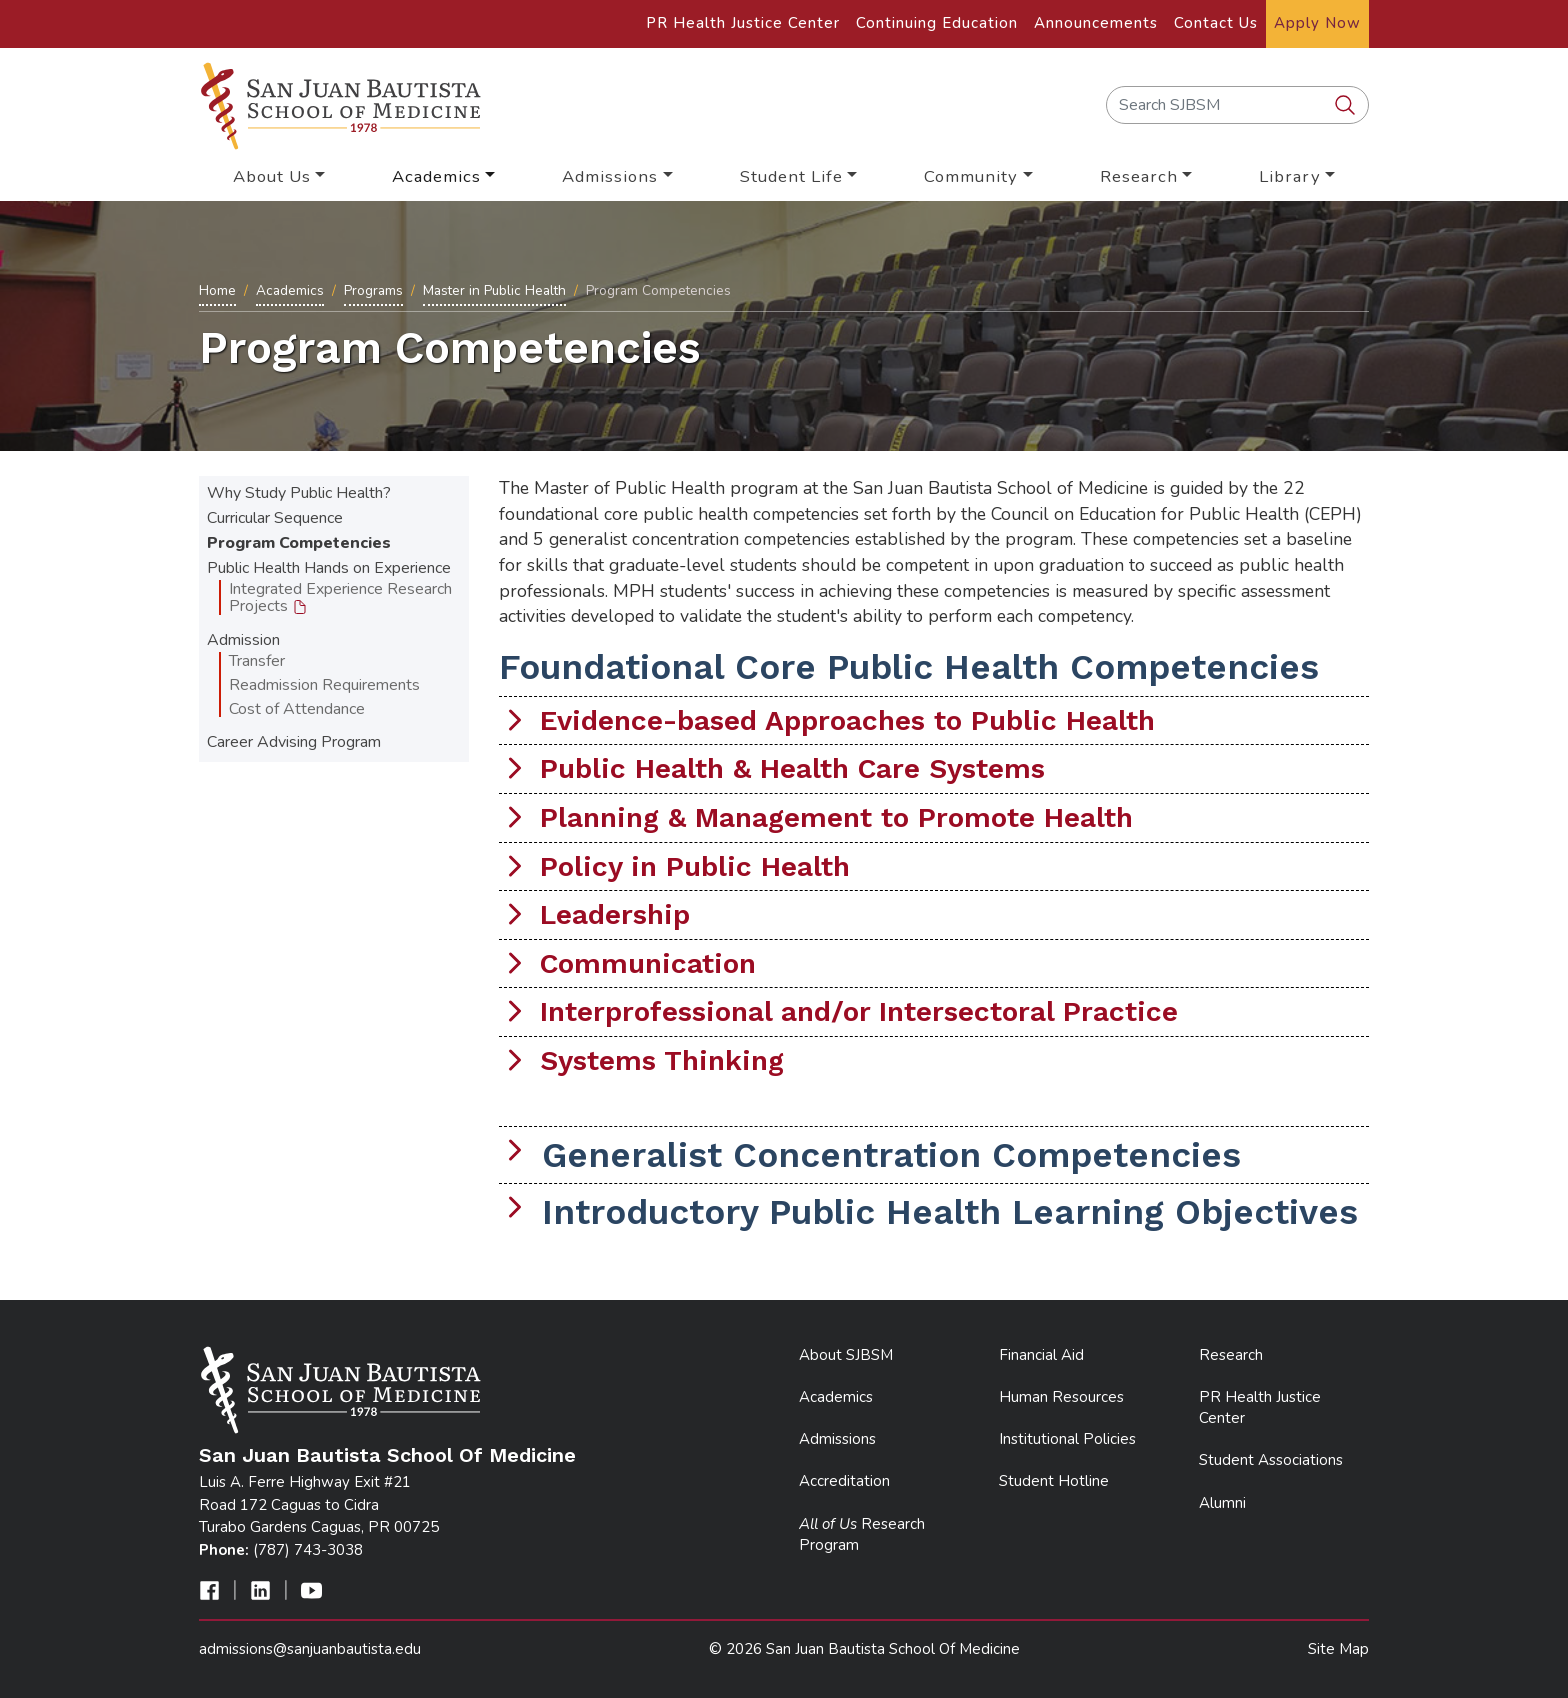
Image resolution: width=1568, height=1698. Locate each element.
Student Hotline (1054, 1481)
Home (217, 290)
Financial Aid (1041, 1355)
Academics (290, 290)
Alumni (1222, 1503)
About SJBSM (846, 1355)
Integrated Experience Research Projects (340, 597)
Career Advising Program (294, 742)
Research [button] (1139, 176)
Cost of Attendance (297, 709)
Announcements (1096, 23)
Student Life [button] (791, 176)
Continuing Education (937, 23)
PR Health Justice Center (743, 23)
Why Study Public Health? (299, 493)
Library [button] (1290, 176)
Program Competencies (299, 543)
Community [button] (971, 176)
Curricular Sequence (275, 518)
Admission (243, 640)
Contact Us (1216, 23)
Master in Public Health (494, 290)
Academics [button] (436, 176)
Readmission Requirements (324, 685)
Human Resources (1061, 1397)
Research (1231, 1355)
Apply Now (1317, 23)
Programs (373, 290)
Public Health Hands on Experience (329, 568)
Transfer (257, 661)
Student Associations (1271, 1460)
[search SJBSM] (1347, 106)
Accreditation (844, 1481)
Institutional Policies (1067, 1439)
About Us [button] (272, 176)
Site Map (1338, 1649)
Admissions (837, 1439)
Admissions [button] (610, 176)
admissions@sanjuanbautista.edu (310, 1649)
